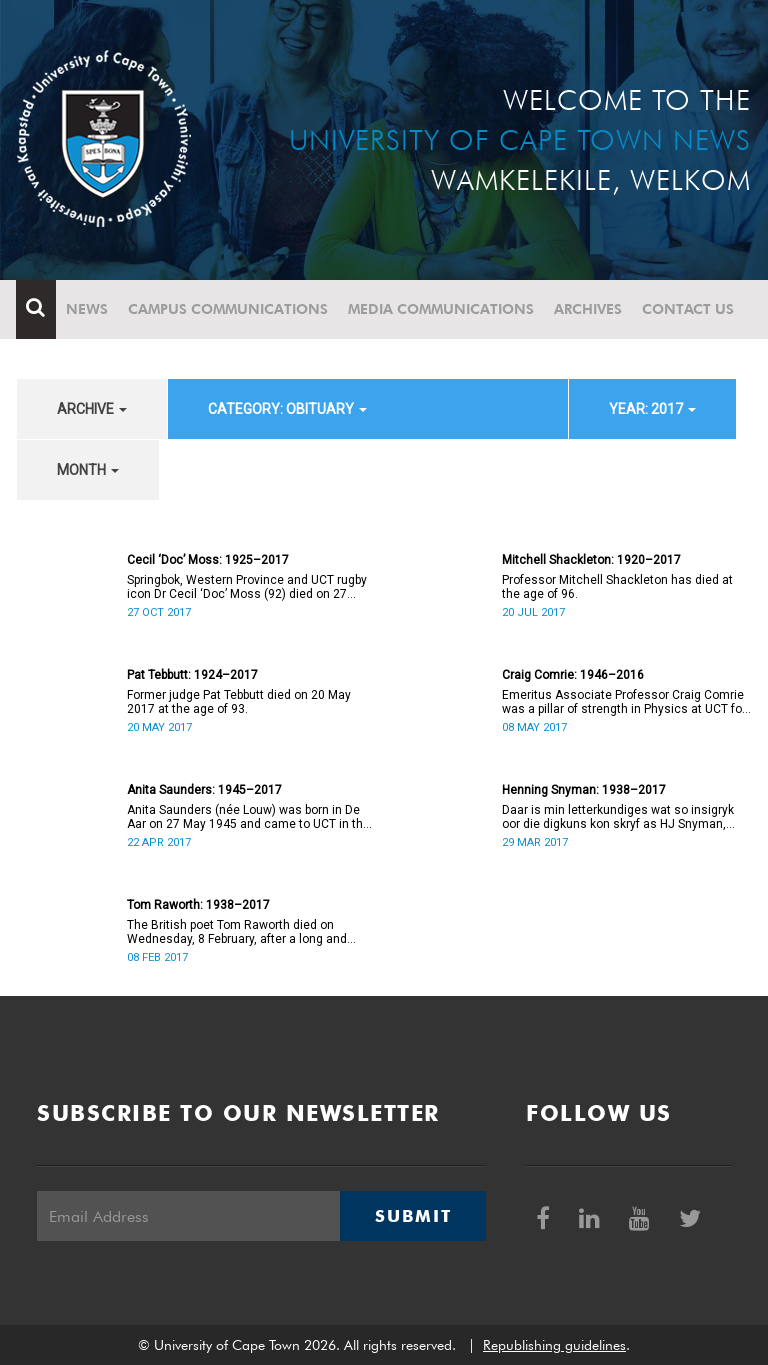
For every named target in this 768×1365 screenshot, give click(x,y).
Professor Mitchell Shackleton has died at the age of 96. (617, 587)
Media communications (442, 309)
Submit (413, 1216)
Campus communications (229, 309)
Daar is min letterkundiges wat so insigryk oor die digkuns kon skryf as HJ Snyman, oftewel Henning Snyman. (618, 817)
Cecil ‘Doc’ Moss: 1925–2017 (208, 560)
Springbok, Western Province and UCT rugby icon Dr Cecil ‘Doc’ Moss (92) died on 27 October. (247, 587)
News (88, 309)
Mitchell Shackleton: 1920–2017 (591, 560)
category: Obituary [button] (287, 409)
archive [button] (92, 409)
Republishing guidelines (554, 1345)
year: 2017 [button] (652, 409)
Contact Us (689, 309)
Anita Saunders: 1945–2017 (204, 790)
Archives (589, 309)
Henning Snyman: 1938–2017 (584, 790)
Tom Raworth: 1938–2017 (198, 905)
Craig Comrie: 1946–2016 (573, 675)
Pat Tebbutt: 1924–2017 (192, 675)
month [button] (88, 470)
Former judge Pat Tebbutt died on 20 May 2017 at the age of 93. (239, 702)
